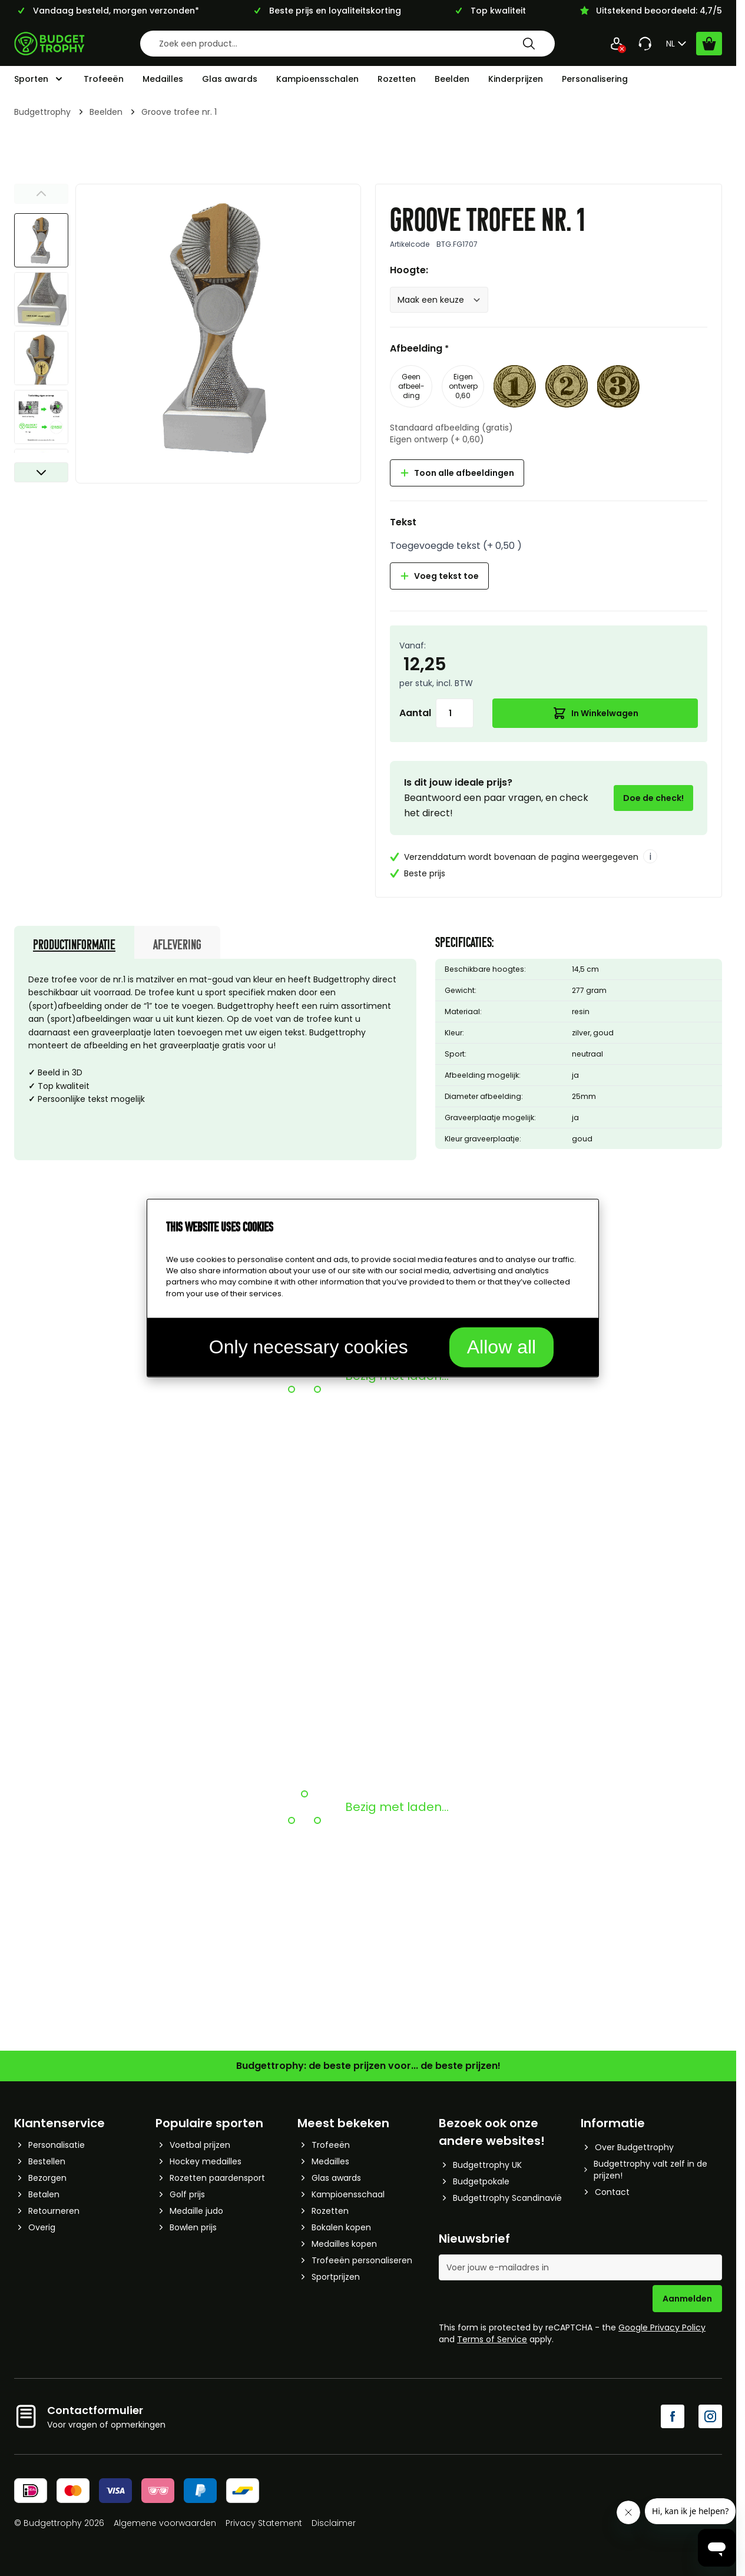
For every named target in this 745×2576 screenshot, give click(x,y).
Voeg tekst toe (439, 576)
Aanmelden (687, 2299)
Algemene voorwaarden (165, 2523)
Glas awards (229, 79)
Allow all (501, 1346)
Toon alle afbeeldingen (457, 473)
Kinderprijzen (515, 79)
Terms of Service (492, 2339)
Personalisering (595, 79)
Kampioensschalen (317, 79)
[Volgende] (41, 472)
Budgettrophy (42, 112)
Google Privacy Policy (662, 2327)
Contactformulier (95, 2410)
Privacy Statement (264, 2523)
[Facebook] (672, 2416)
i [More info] (650, 856)
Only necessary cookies (308, 1346)
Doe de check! (653, 798)
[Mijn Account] (617, 44)
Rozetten (397, 79)
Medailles (163, 79)
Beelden (452, 79)
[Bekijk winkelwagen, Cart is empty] (709, 43)
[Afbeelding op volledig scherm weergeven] (218, 326)
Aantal (415, 713)
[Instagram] (710, 2416)
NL (677, 44)
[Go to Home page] (49, 43)
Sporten (31, 79)
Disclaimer (334, 2523)
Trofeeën (104, 79)
